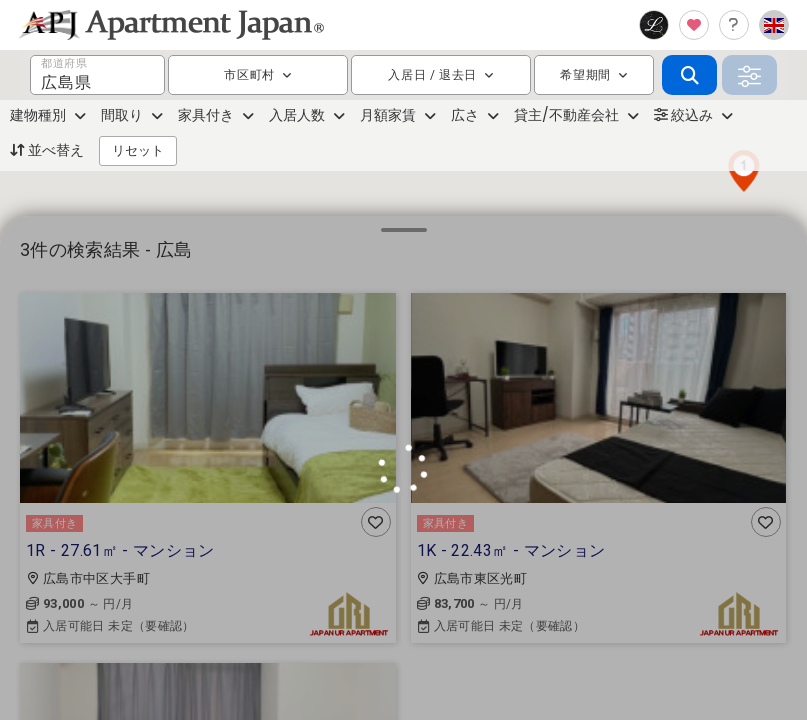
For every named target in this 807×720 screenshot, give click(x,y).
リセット (138, 150)
